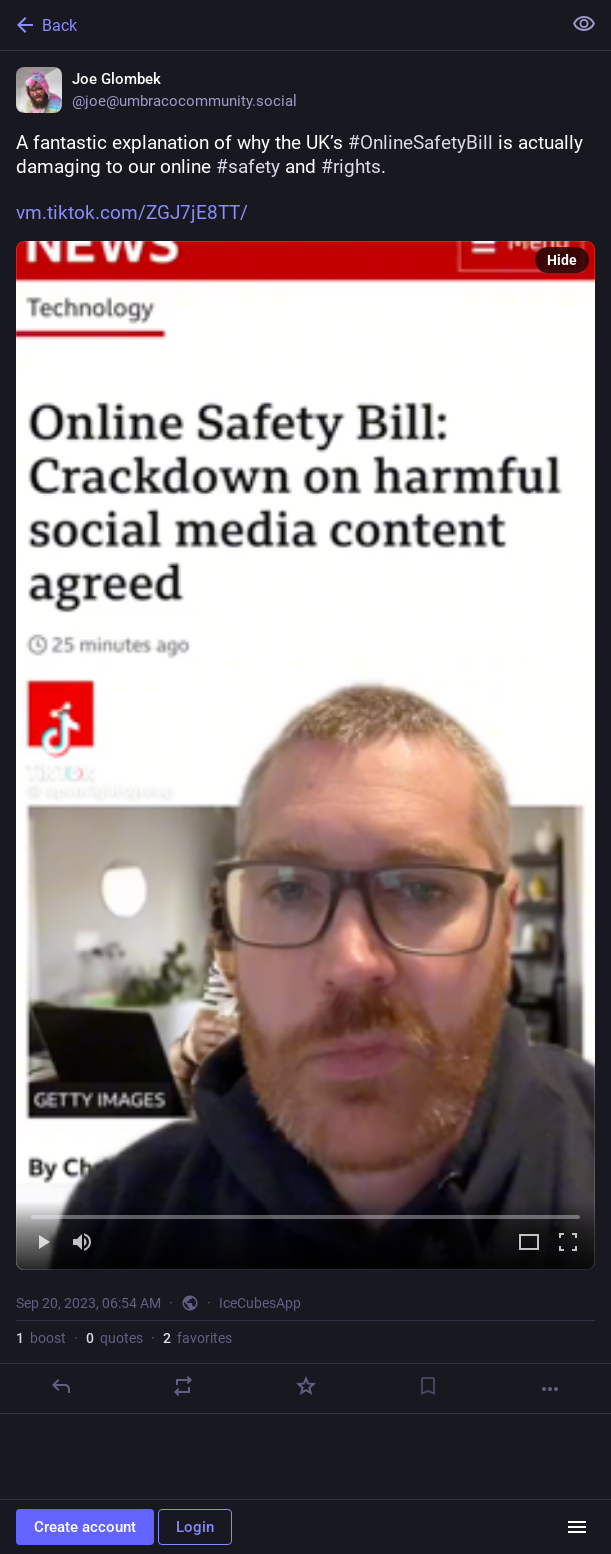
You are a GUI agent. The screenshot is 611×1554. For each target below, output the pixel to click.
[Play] (43, 1243)
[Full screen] (568, 1243)
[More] (550, 1389)
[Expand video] (529, 1243)
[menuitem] (305, 755)
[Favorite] (306, 1386)
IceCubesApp (260, 1303)
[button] (305, 755)
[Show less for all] (584, 24)
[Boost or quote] (183, 1386)
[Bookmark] (428, 1386)
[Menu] (577, 1527)
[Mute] (82, 1243)
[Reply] (61, 1386)
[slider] (305, 1213)
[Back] (278, 25)
